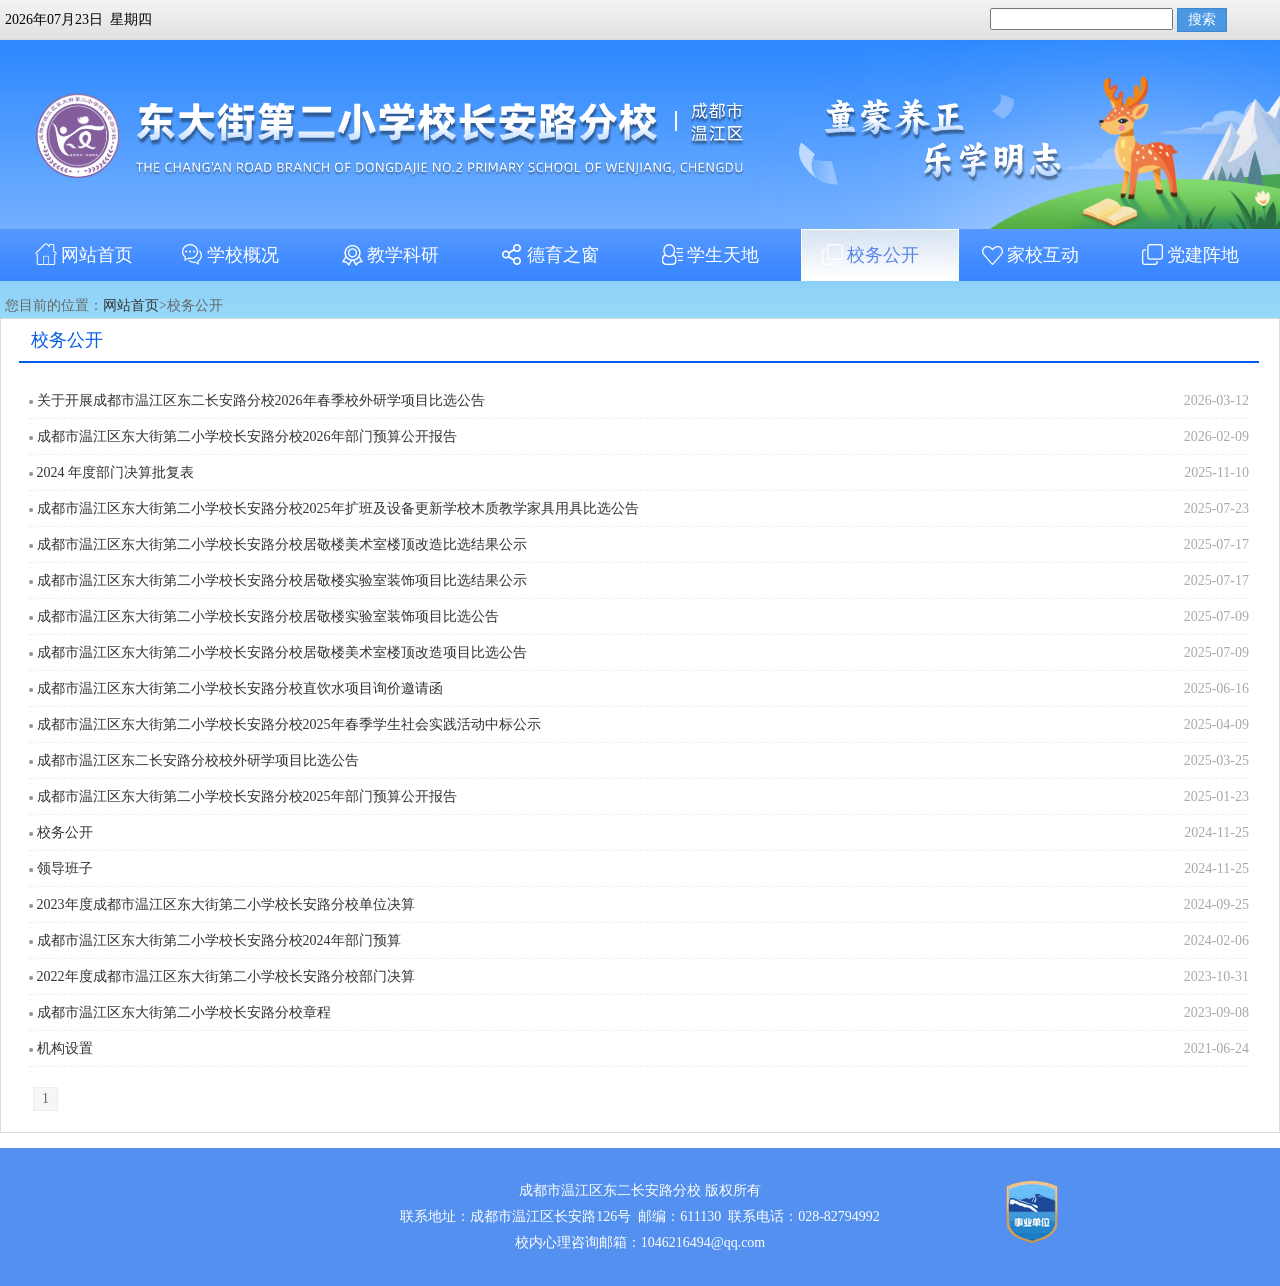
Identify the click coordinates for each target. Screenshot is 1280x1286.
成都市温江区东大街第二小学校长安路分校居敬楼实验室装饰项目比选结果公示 (282, 580)
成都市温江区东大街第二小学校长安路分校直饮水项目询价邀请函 (240, 688)
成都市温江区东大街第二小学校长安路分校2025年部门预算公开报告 (247, 796)
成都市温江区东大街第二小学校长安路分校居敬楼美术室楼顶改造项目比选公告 (282, 652)
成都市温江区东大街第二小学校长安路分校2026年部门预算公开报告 (247, 436)
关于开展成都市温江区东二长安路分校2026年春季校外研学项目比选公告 (261, 400)
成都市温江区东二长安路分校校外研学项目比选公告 (198, 760)
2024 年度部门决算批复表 (116, 472)
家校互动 (1028, 255)
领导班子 (65, 868)
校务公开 (868, 255)
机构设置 (65, 1048)
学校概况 (228, 255)
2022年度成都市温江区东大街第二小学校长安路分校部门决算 (226, 976)
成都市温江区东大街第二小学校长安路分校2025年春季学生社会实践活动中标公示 (289, 724)
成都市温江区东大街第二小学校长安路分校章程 (184, 1012)
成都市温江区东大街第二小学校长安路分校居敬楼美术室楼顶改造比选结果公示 (282, 544)
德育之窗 (548, 255)
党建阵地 (1188, 255)
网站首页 (82, 255)
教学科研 (388, 255)
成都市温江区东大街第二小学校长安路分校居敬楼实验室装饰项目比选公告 (268, 616)
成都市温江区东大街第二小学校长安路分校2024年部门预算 (219, 940)
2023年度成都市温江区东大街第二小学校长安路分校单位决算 (226, 904)
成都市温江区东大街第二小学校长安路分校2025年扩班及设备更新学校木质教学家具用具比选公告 (338, 508)
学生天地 (708, 255)
